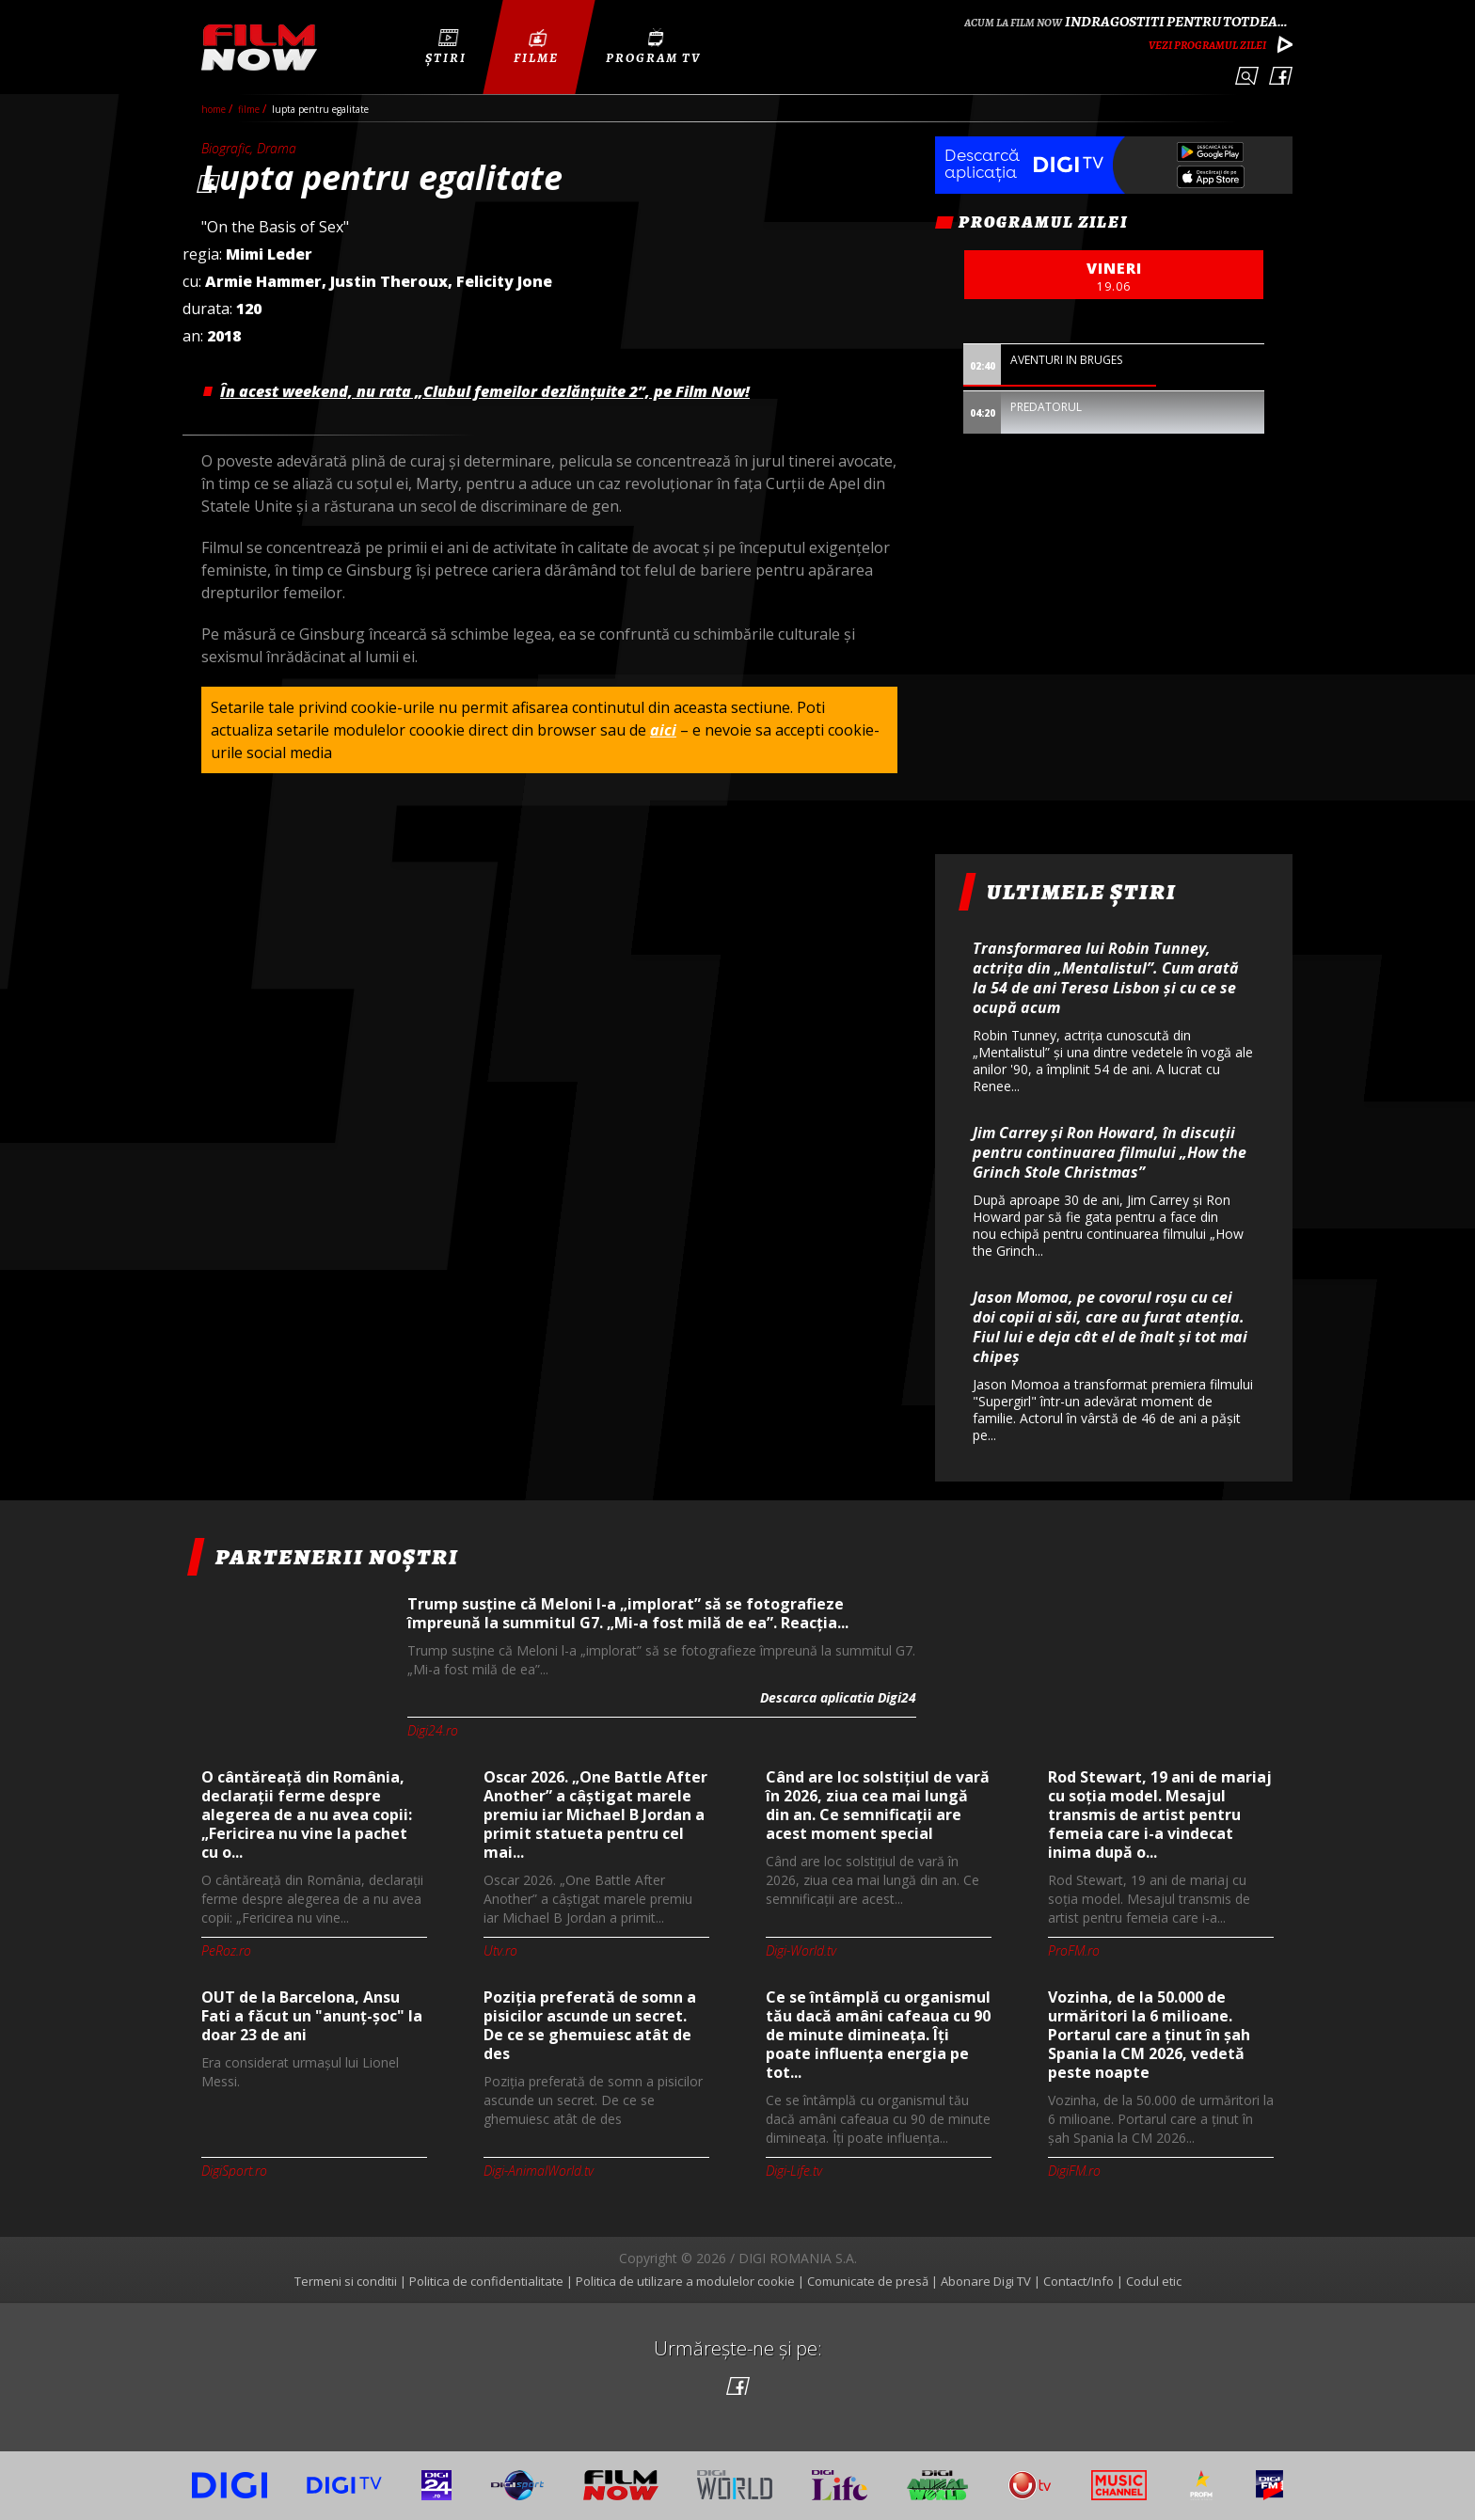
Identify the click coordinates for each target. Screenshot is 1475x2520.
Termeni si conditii (345, 2281)
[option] (1114, 377)
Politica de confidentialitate (486, 2281)
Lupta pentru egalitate (320, 109)
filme (250, 109)
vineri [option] (1113, 276)
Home (215, 109)
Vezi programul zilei (1207, 45)
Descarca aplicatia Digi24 (838, 1697)
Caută (1247, 76)
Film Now (259, 47)
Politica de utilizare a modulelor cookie (685, 2281)
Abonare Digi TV (986, 2281)
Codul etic (1154, 2281)
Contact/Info (1078, 2281)
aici (663, 730)
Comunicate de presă (867, 2281)
